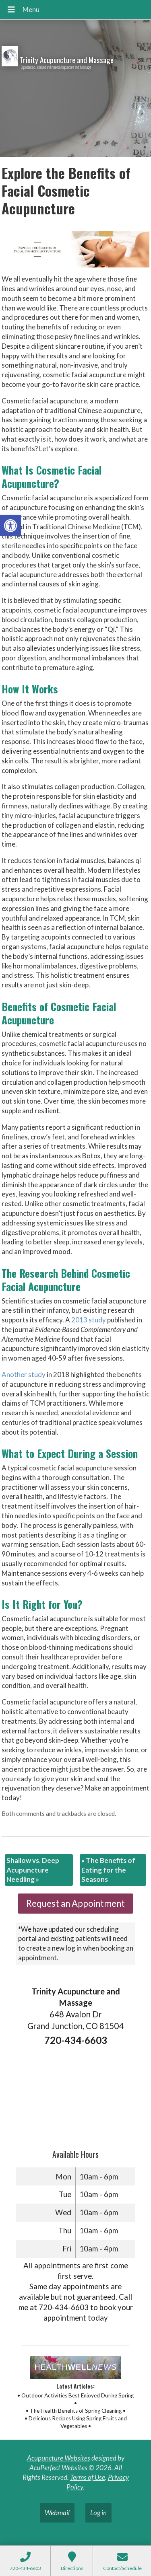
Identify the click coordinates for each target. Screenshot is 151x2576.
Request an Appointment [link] (75, 1903)
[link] (10, 525)
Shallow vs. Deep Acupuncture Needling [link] (32, 1870)
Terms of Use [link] (87, 2477)
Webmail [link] (57, 2512)
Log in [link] (98, 2512)
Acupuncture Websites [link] (58, 2458)
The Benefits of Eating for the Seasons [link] (108, 1870)
